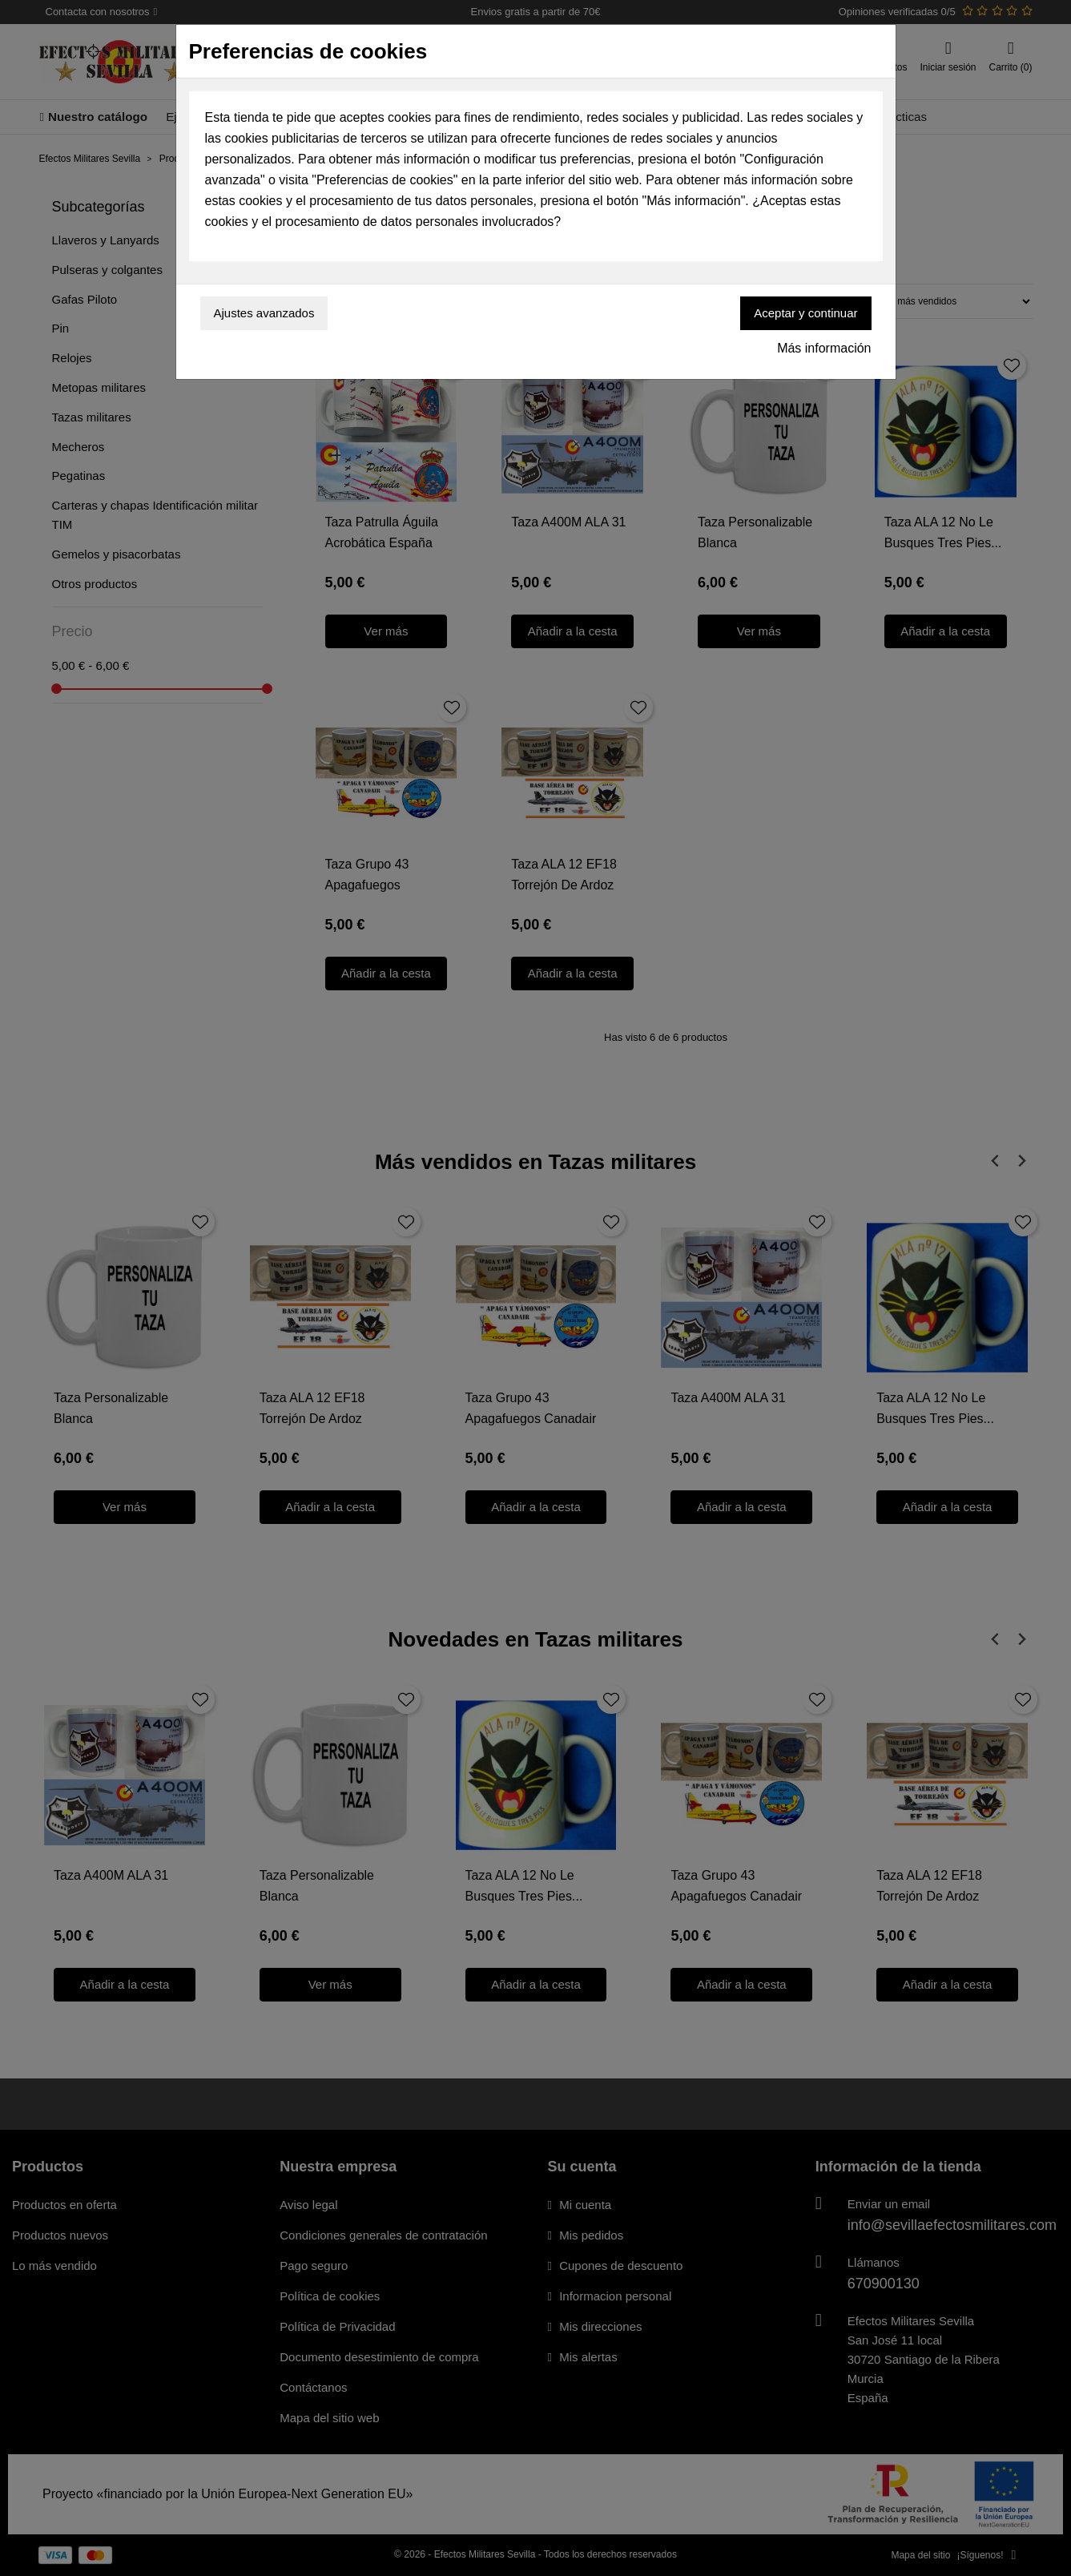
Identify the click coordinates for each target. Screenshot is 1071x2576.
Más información (824, 348)
